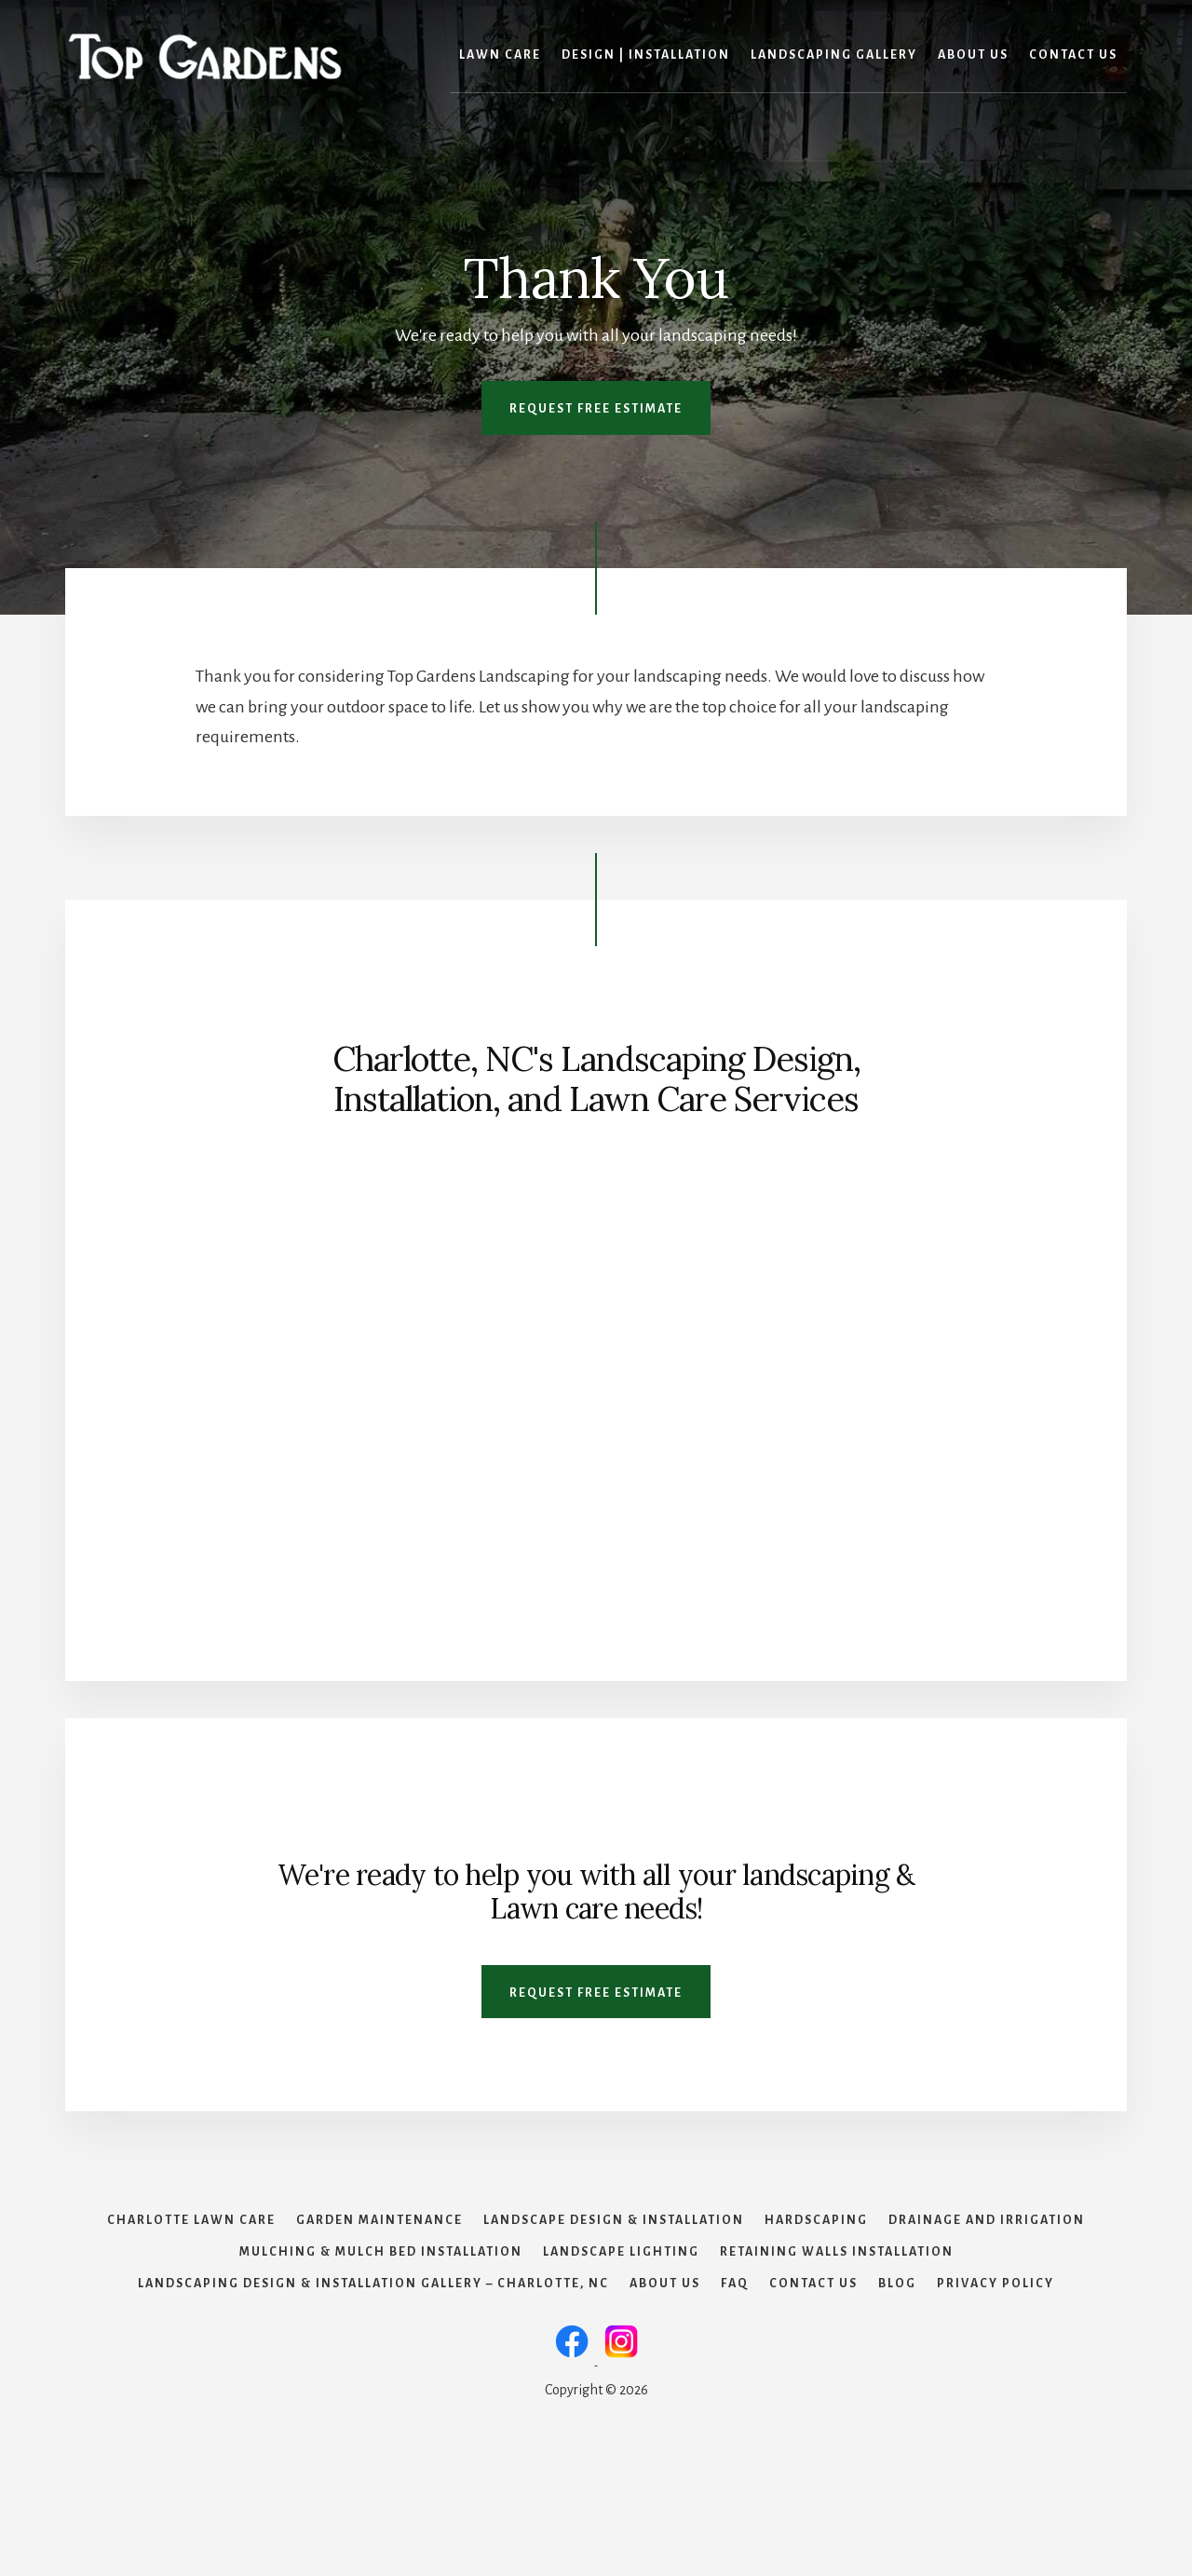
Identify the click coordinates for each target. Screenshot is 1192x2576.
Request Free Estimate (596, 408)
